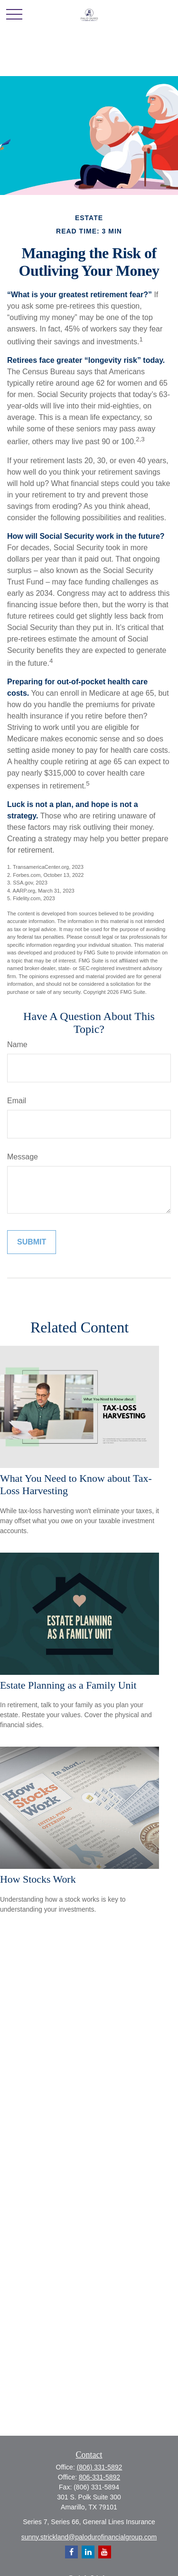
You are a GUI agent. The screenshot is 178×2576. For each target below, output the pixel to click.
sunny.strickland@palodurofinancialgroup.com (89, 2537)
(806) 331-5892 (99, 2467)
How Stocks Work (38, 1879)
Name (17, 1044)
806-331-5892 (99, 2477)
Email (16, 1101)
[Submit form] (31, 1242)
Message (22, 1157)
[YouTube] (104, 2552)
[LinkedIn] (88, 2552)
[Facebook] (71, 2552)
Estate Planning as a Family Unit (68, 1685)
